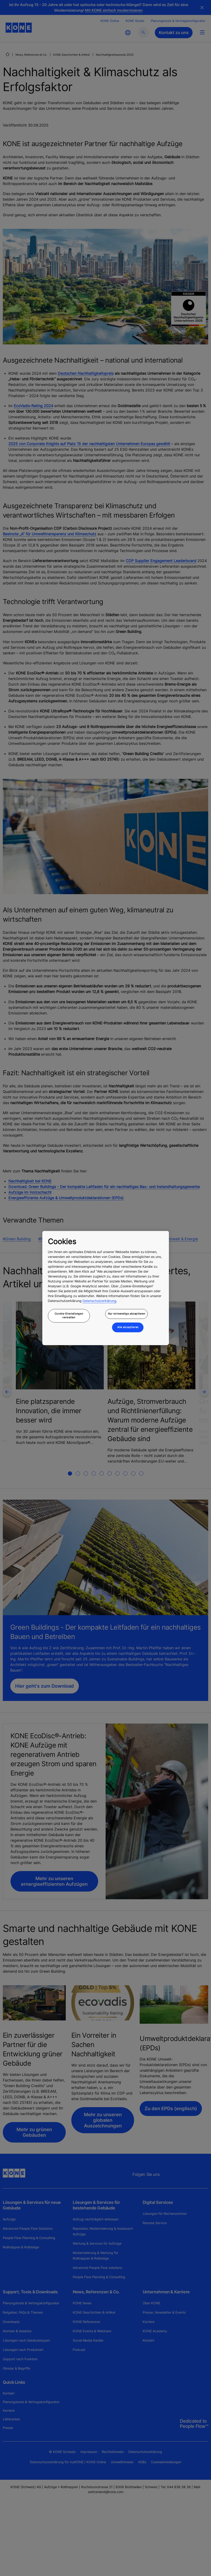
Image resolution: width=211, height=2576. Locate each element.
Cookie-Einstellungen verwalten (69, 1315)
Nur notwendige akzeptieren (126, 1313)
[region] (105, 1288)
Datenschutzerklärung (99, 1301)
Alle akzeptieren (127, 1327)
